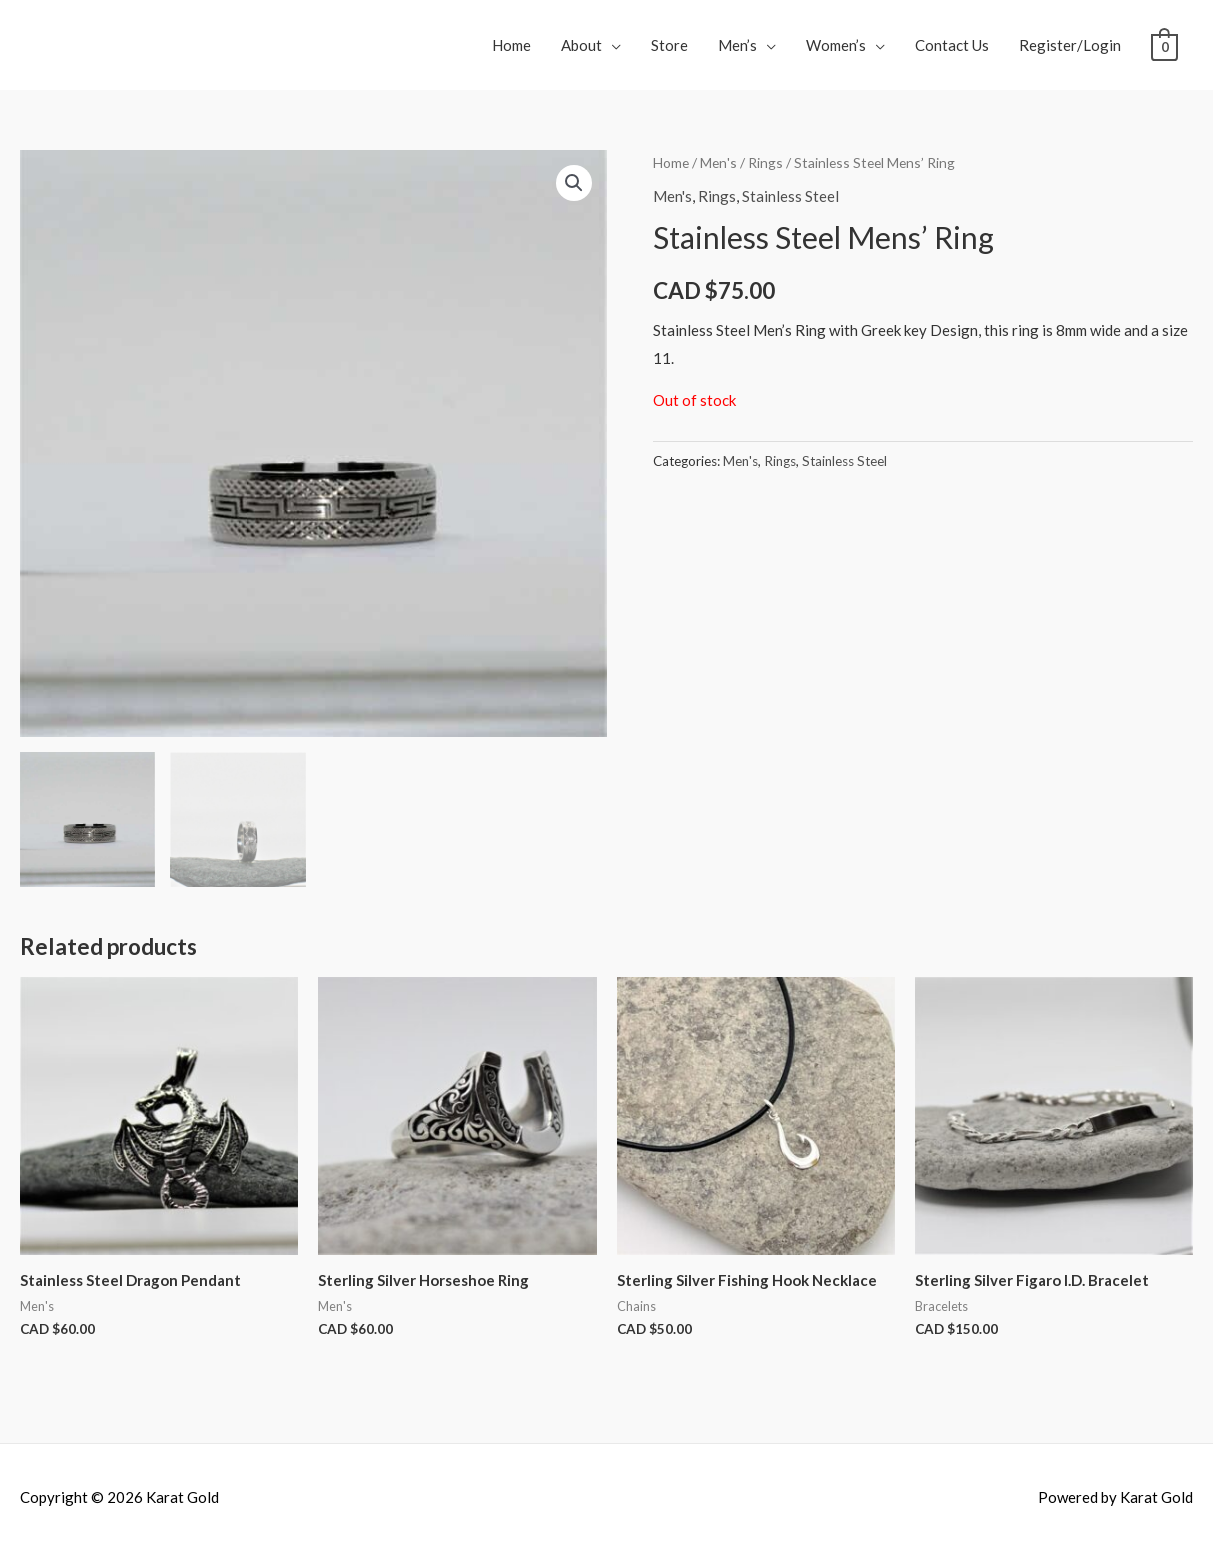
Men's (718, 162)
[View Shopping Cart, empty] (1164, 45)
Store (669, 45)
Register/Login (1070, 45)
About (581, 45)
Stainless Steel (790, 196)
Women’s (836, 45)
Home (511, 45)
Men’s (737, 45)
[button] (574, 183)
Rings (765, 162)
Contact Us (952, 45)
